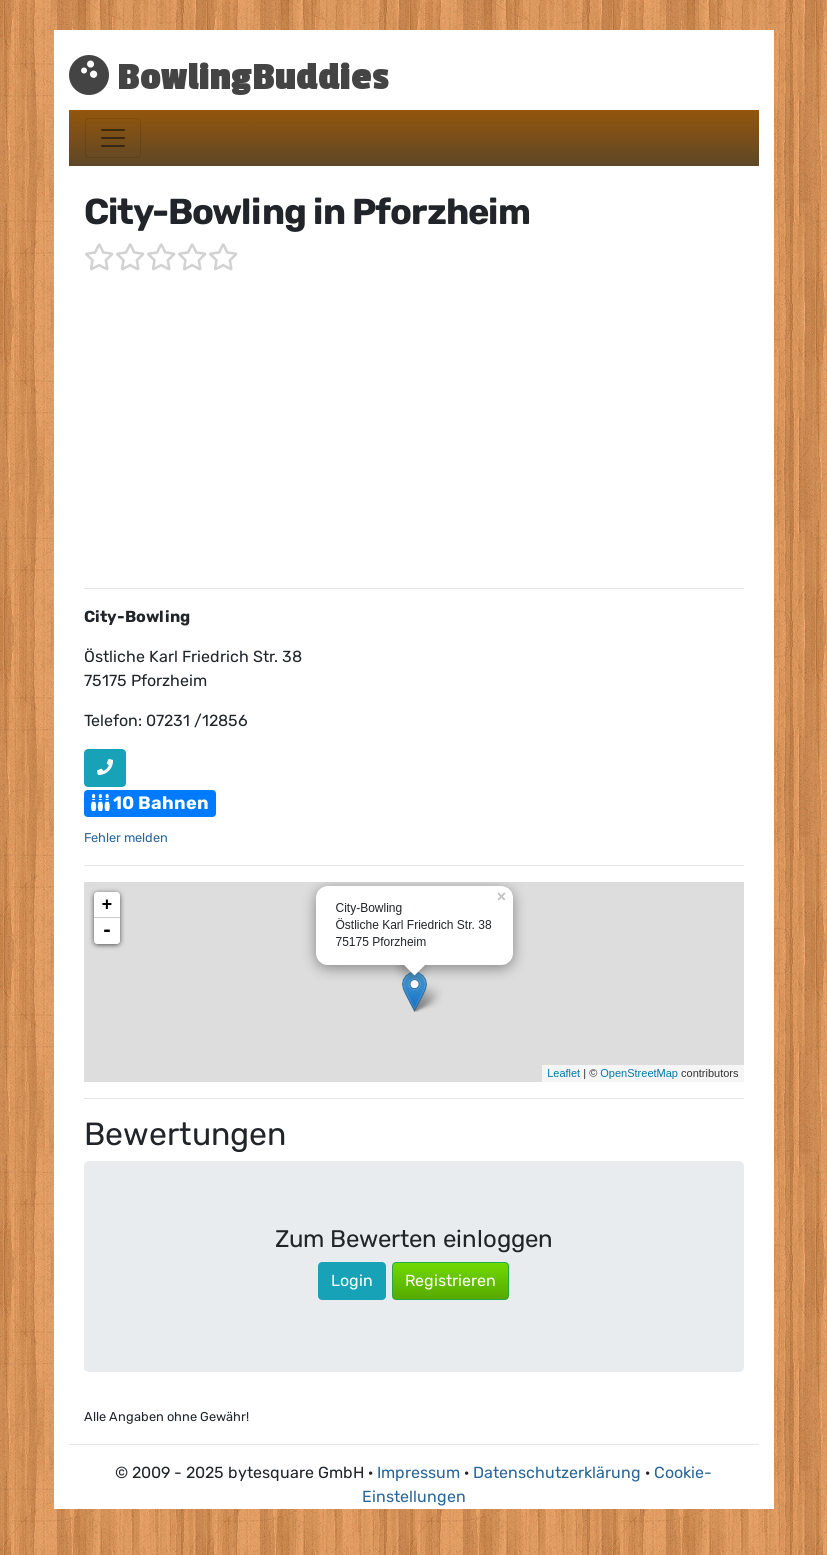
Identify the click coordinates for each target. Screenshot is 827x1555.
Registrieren (450, 1280)
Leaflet (563, 1073)
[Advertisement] (414, 432)
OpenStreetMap (639, 1073)
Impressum (418, 1472)
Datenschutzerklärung (557, 1472)
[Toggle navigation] (113, 138)
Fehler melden (126, 837)
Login (352, 1280)
